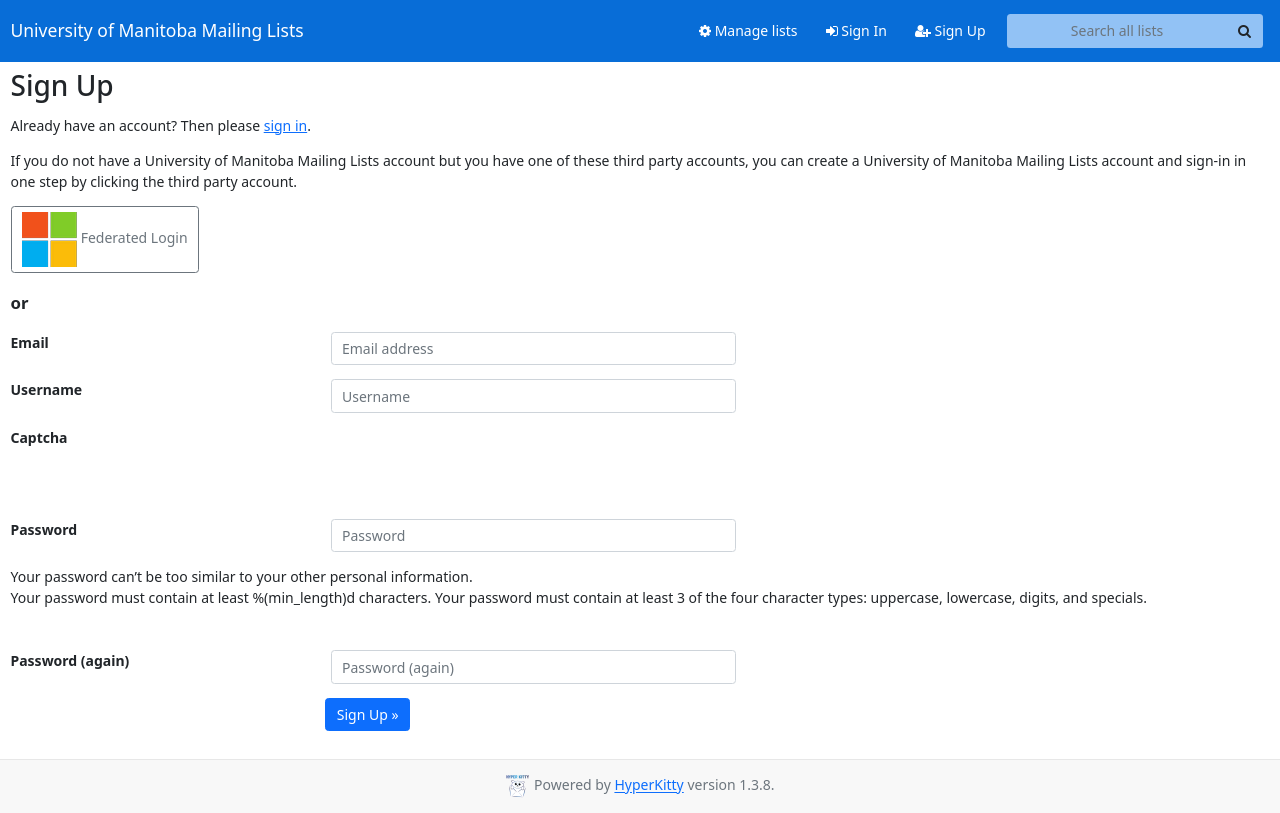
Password (44, 529)
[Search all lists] (1117, 31)
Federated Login (105, 239)
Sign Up (950, 30)
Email (30, 342)
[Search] (1245, 31)
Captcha (39, 437)
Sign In (856, 30)
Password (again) (70, 660)
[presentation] (483, 466)
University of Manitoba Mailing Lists (157, 31)
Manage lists (748, 30)
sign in (285, 125)
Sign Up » (368, 714)
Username (47, 389)
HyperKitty (648, 785)
